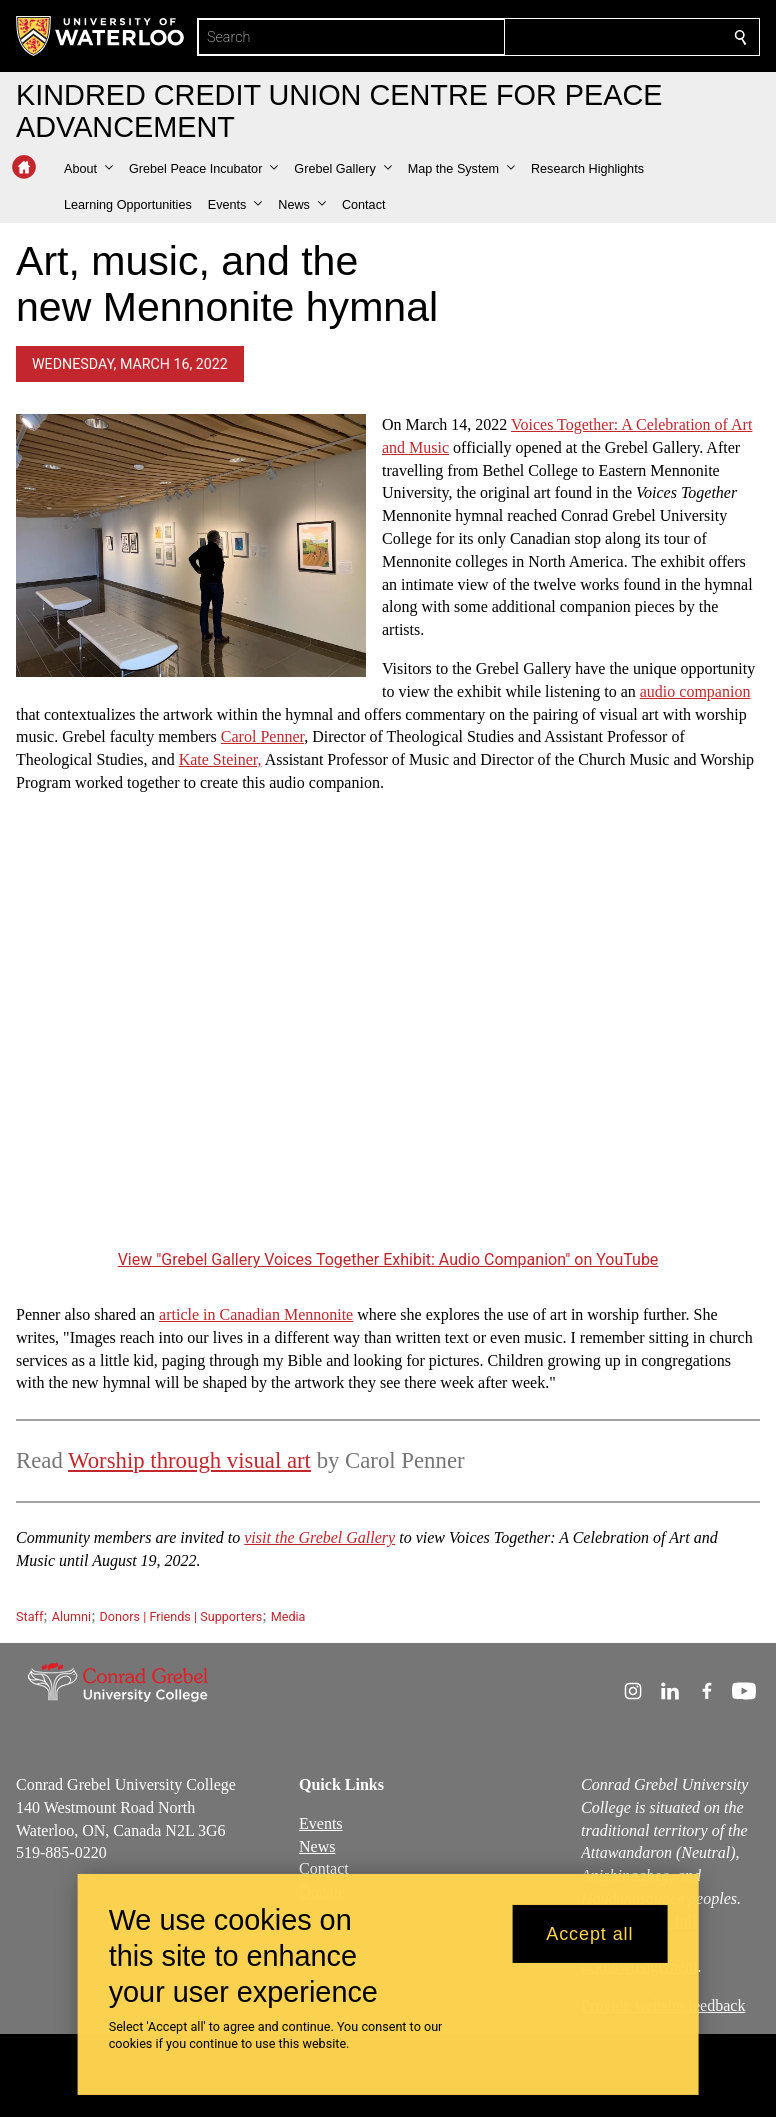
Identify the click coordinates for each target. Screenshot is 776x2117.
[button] (88, 169)
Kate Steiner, (220, 759)
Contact (324, 1869)
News (317, 1846)
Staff (29, 1616)
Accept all (589, 1934)
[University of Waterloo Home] (101, 36)
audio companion (695, 691)
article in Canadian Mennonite (256, 1314)
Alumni (71, 1616)
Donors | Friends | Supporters (181, 1616)
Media (288, 1616)
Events (321, 1823)
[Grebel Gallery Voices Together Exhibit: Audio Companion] (388, 1036)
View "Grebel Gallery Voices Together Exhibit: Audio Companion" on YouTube (388, 1259)
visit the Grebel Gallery (319, 1537)
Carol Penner (262, 736)
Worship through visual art (189, 1460)
